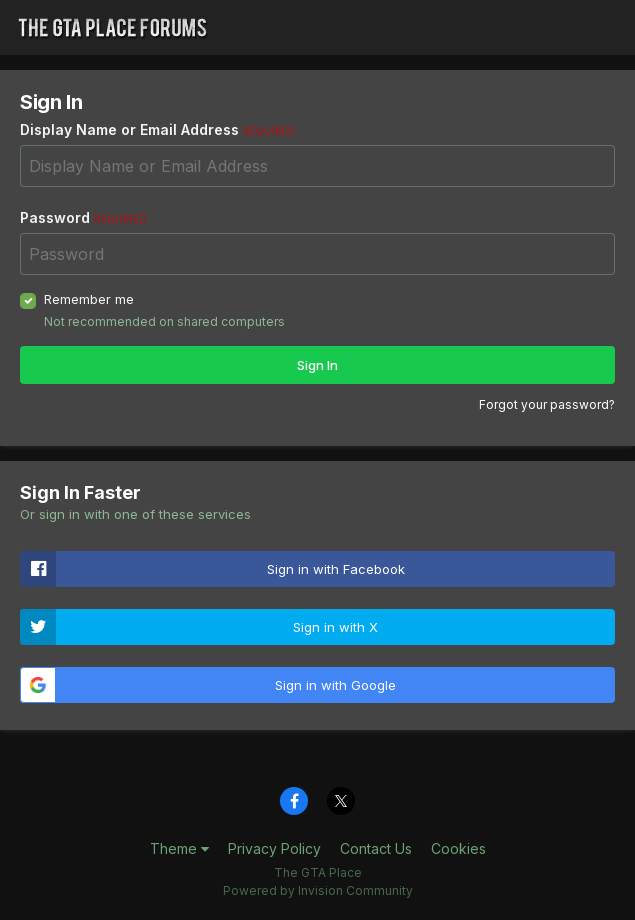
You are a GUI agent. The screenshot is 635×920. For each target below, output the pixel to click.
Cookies (458, 848)
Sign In (317, 365)
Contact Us (376, 848)
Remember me (89, 299)
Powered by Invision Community (318, 890)
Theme (179, 848)
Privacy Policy (274, 848)
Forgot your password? (547, 404)
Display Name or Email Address (158, 129)
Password (83, 217)
